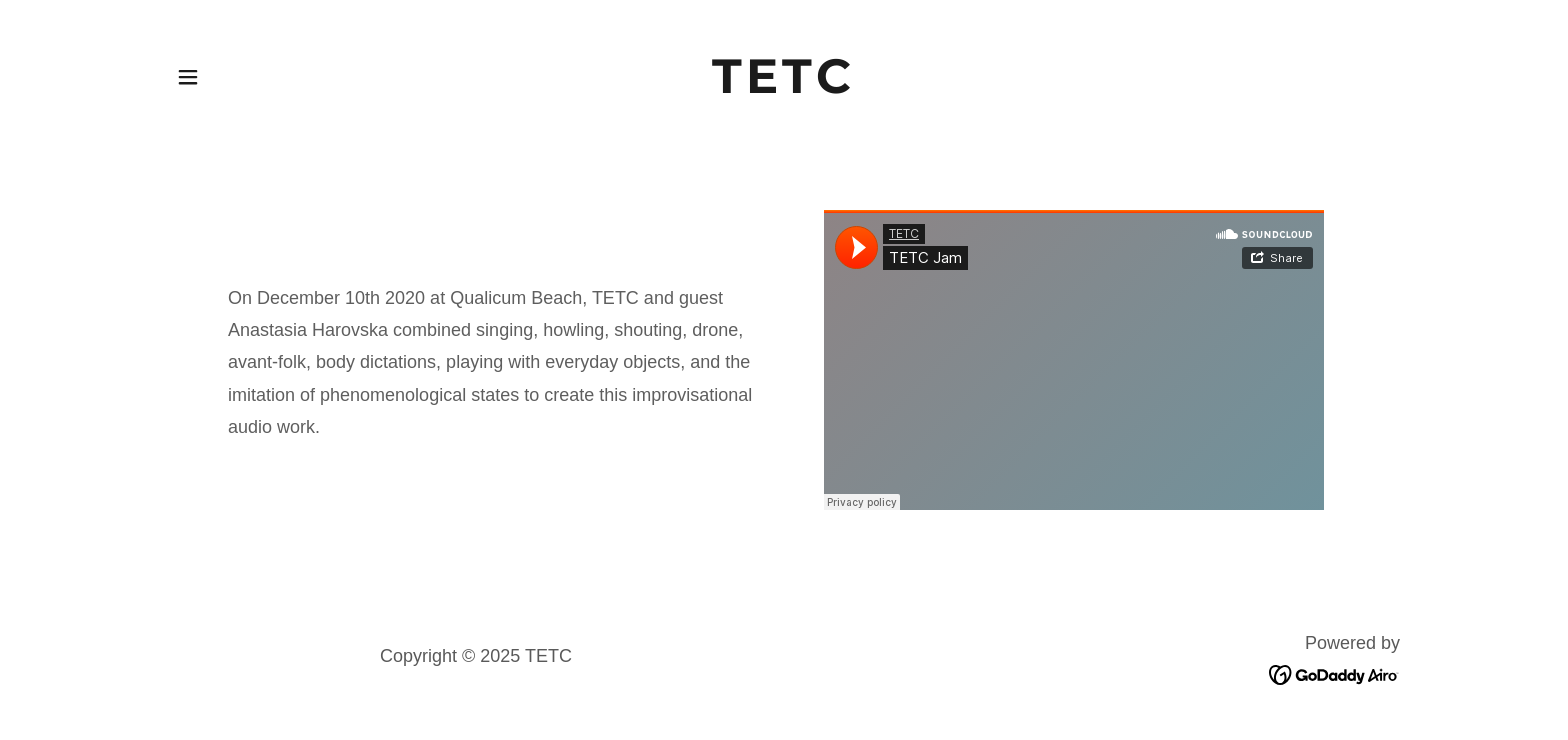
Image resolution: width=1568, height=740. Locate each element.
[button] (188, 77)
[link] (784, 87)
